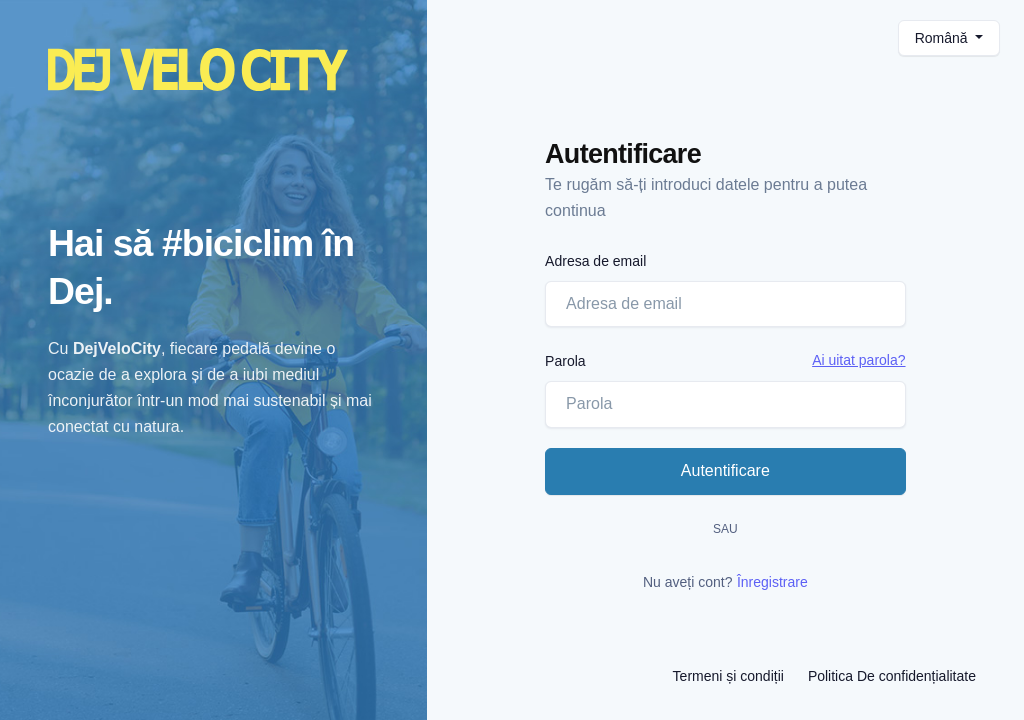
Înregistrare (772, 582)
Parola (565, 361)
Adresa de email (595, 261)
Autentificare (725, 470)
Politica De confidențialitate (892, 676)
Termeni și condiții (728, 676)
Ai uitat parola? (858, 360)
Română (943, 38)
